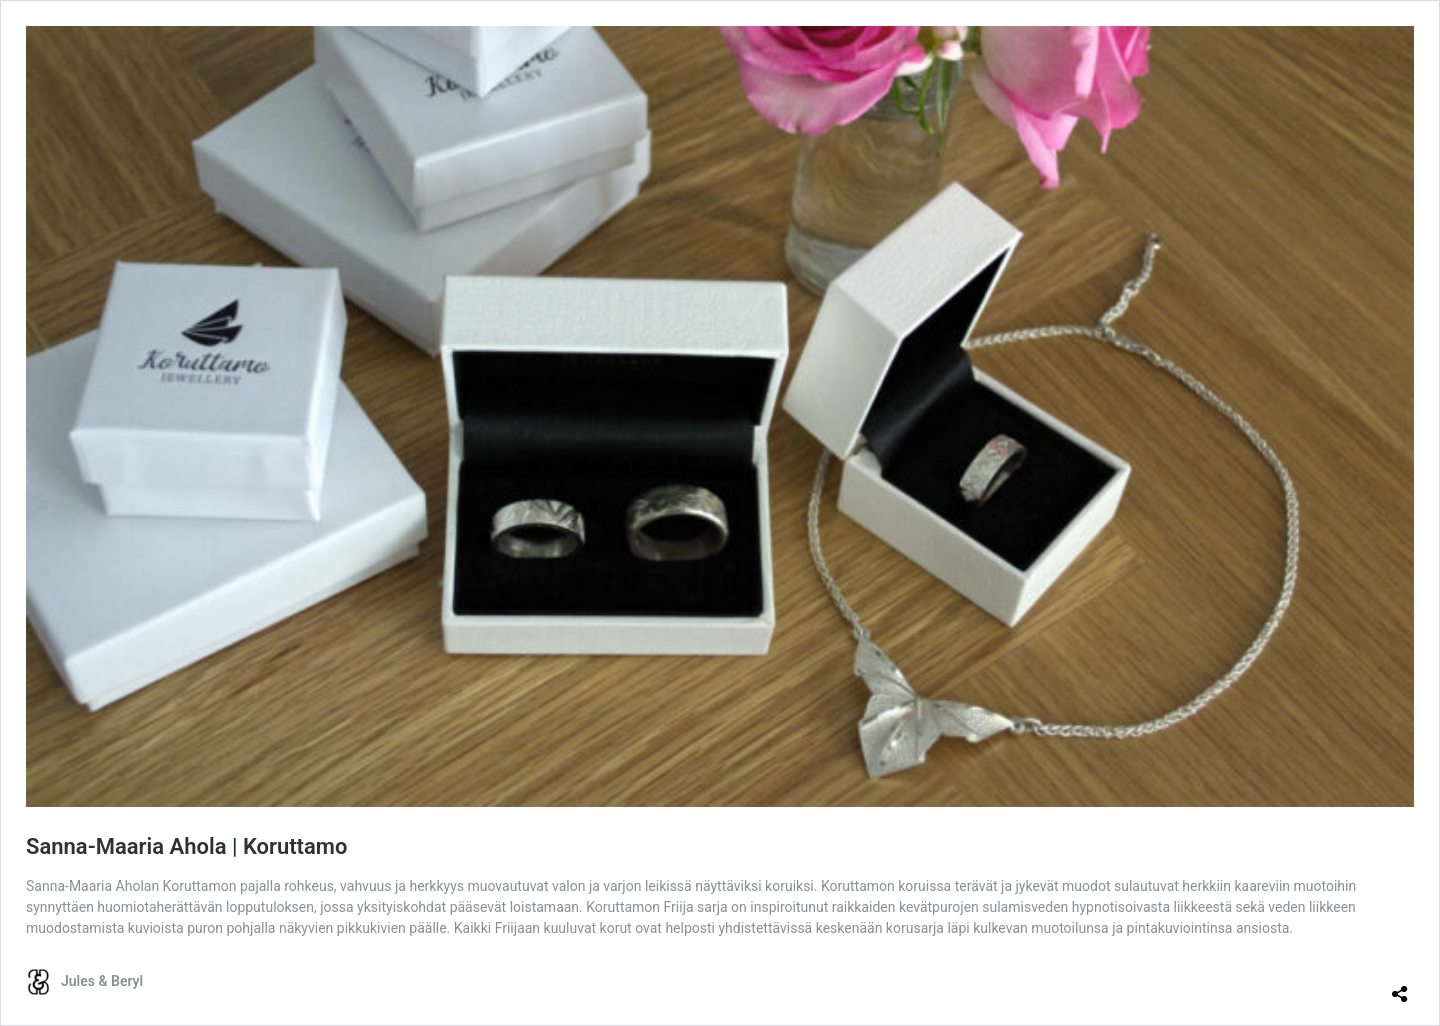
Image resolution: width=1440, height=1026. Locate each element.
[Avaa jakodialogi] (1400, 986)
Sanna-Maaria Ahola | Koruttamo (186, 846)
